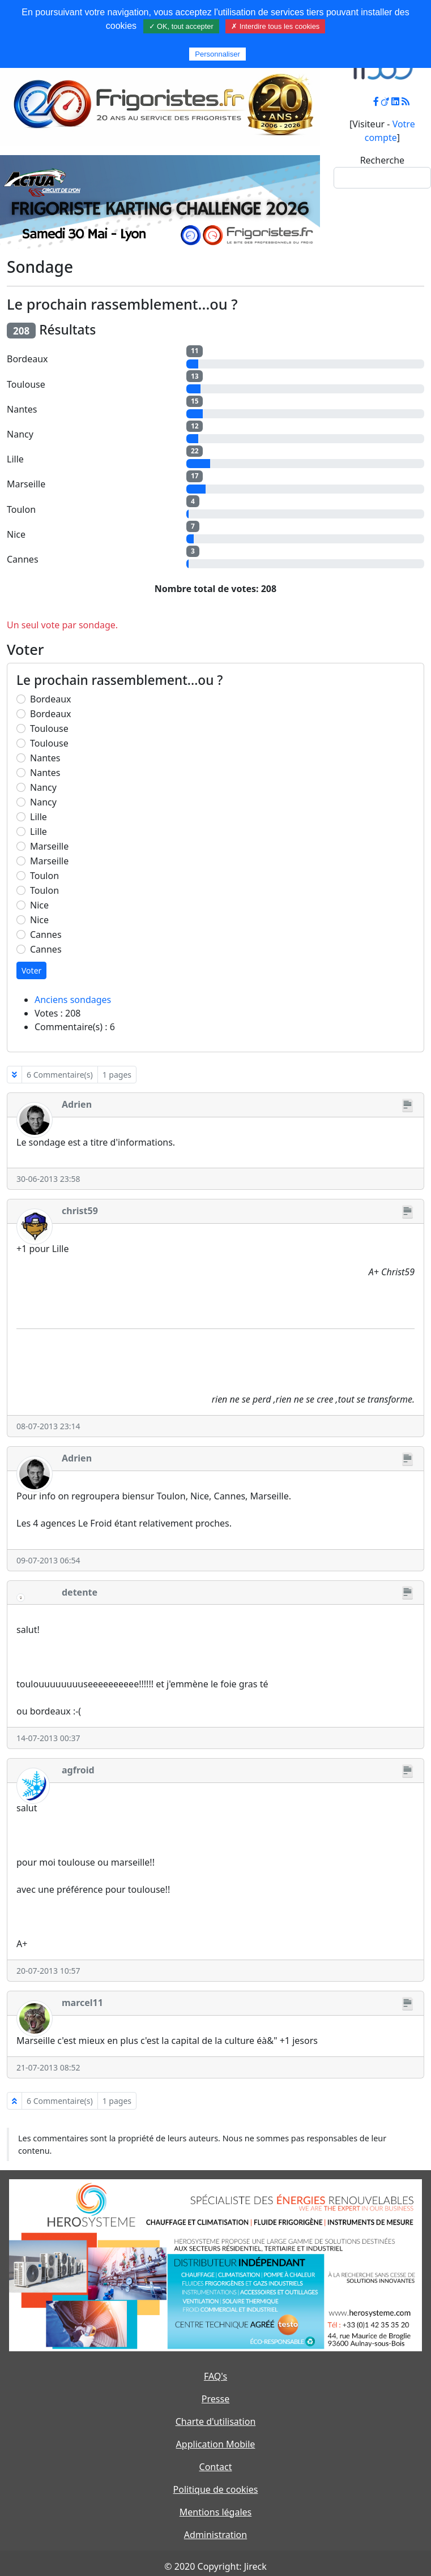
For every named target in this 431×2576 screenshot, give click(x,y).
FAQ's (215, 2376)
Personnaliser (217, 54)
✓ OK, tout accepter (181, 26)
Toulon (44, 875)
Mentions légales (216, 2512)
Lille (38, 817)
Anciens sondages (73, 999)
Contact (215, 2467)
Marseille (49, 846)
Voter (31, 970)
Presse (215, 2399)
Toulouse (49, 728)
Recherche (382, 160)
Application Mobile (215, 2444)
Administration (215, 2534)
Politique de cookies (215, 2489)
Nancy (43, 787)
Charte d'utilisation (216, 2421)
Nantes (45, 758)
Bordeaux (50, 699)
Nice (39, 905)
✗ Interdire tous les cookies (275, 26)
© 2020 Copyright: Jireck (215, 2566)
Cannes (46, 934)
